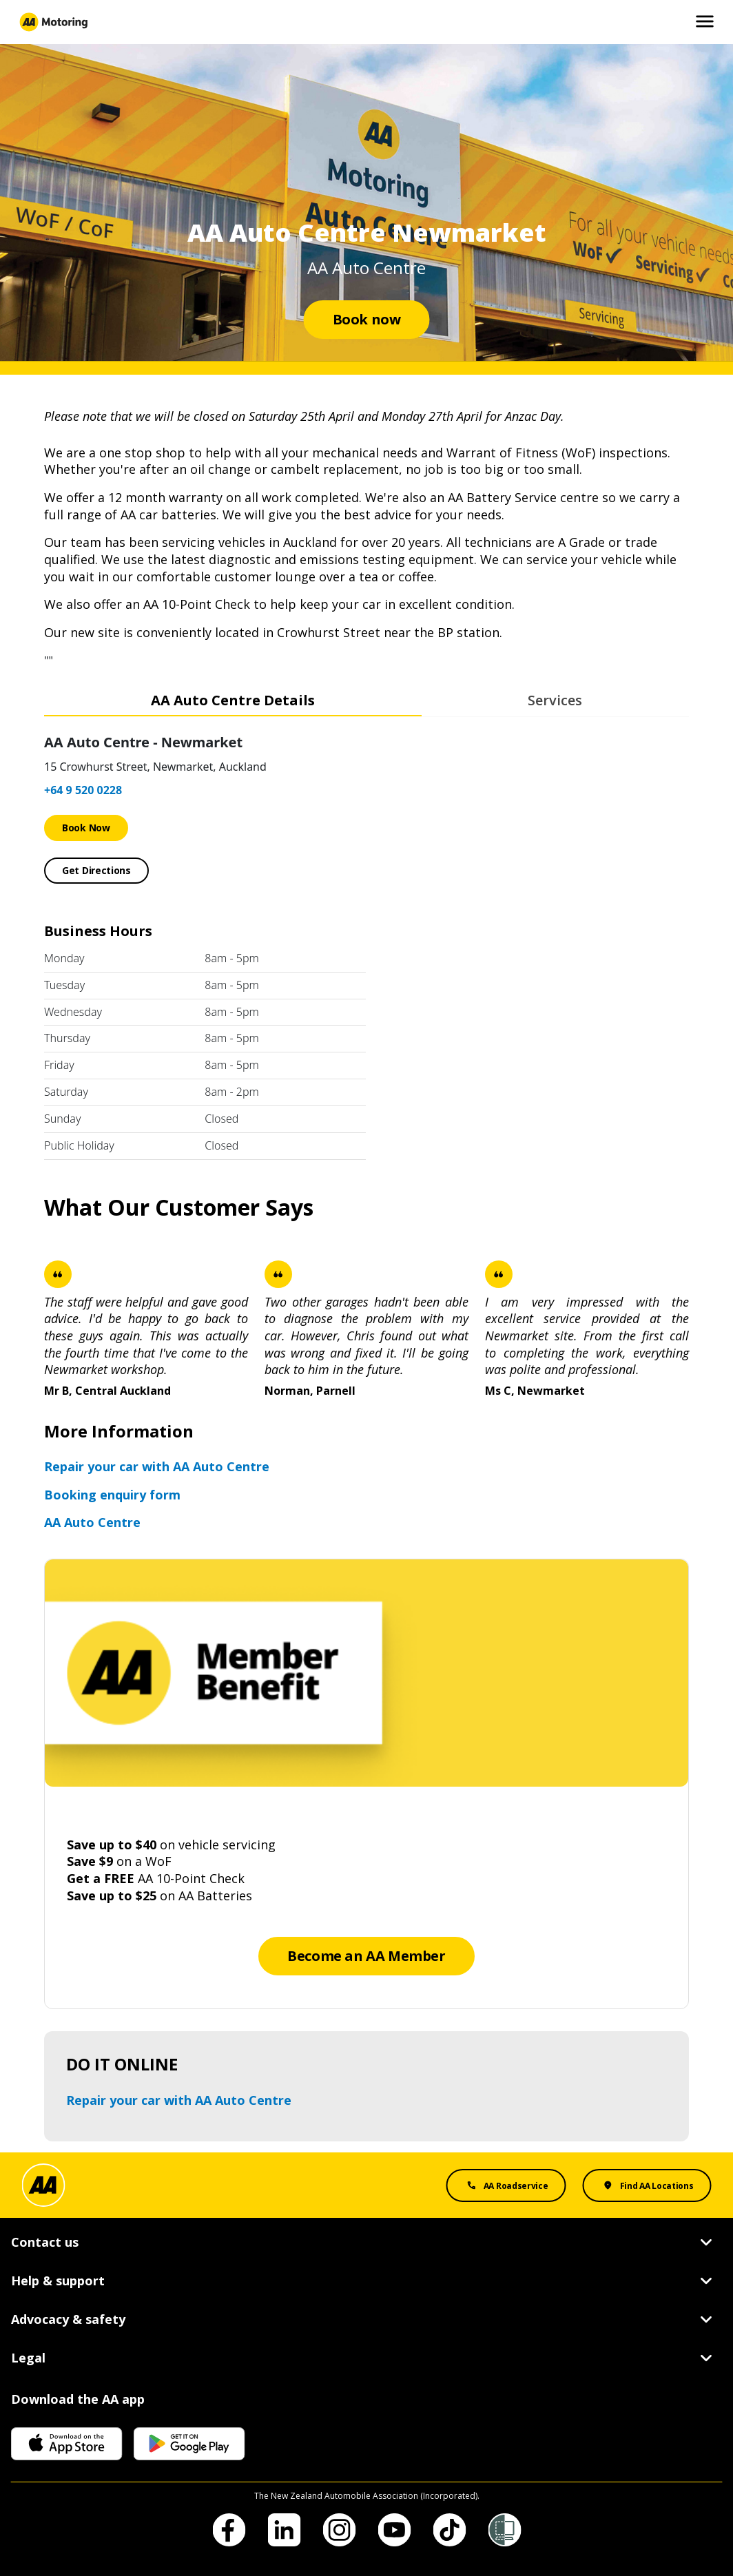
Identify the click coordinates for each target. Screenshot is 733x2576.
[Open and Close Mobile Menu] (704, 22)
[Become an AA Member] (366, 1956)
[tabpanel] (366, 944)
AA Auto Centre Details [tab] (233, 700)
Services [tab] (555, 700)
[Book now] (367, 319)
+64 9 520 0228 (83, 790)
